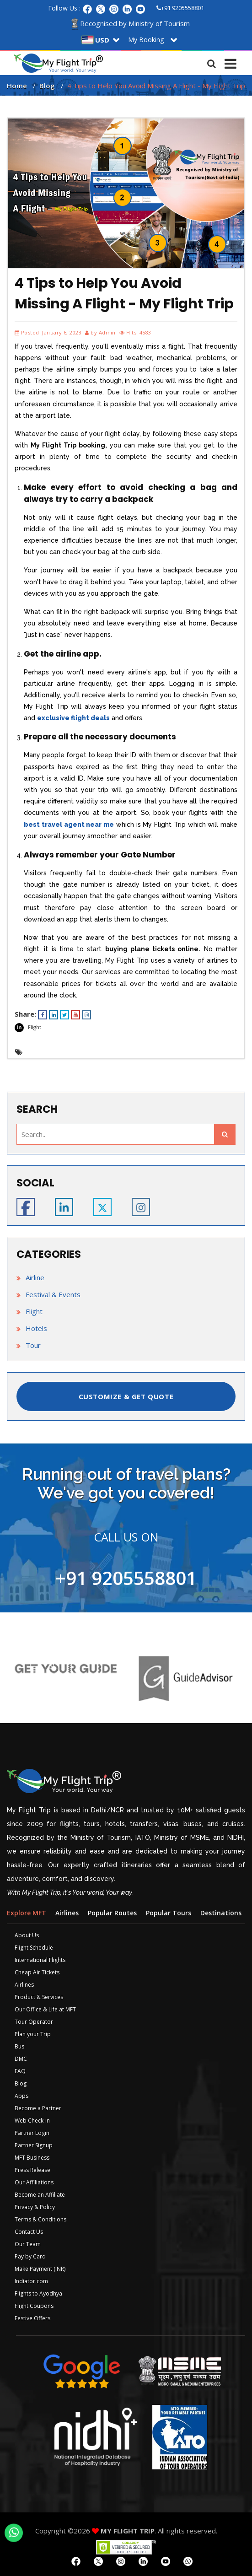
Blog (47, 85)
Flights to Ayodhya (38, 2293)
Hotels (36, 1328)
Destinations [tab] (220, 1912)
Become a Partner (38, 2108)
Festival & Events (53, 1294)
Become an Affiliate (40, 2195)
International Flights (40, 1960)
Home (17, 85)
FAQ (20, 2071)
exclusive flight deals (73, 718)
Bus (19, 2046)
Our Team (28, 2244)
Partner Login (32, 2133)
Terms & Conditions (40, 2219)
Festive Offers (32, 2318)
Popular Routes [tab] (112, 1912)
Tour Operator (34, 2022)
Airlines (24, 1985)
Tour (33, 1345)
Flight (34, 1027)
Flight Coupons (34, 2306)
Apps (21, 2096)
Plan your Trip (33, 2034)
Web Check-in (32, 2120)
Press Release (32, 2170)
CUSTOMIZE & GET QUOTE (126, 1396)
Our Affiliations (34, 2182)
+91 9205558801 (180, 8)
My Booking (146, 39)
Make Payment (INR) (40, 2269)
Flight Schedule (34, 1947)
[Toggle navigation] (230, 61)
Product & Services (39, 1997)
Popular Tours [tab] (168, 1912)
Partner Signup (34, 2145)
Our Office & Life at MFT (45, 2009)
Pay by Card (30, 2256)
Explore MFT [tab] (26, 1912)
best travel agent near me (69, 824)
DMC (21, 2059)
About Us (27, 1935)
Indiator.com (31, 2281)
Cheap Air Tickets (37, 1972)
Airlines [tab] (67, 1912)
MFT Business (32, 2157)
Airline (35, 1277)
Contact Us (29, 2232)
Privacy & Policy (35, 2207)
